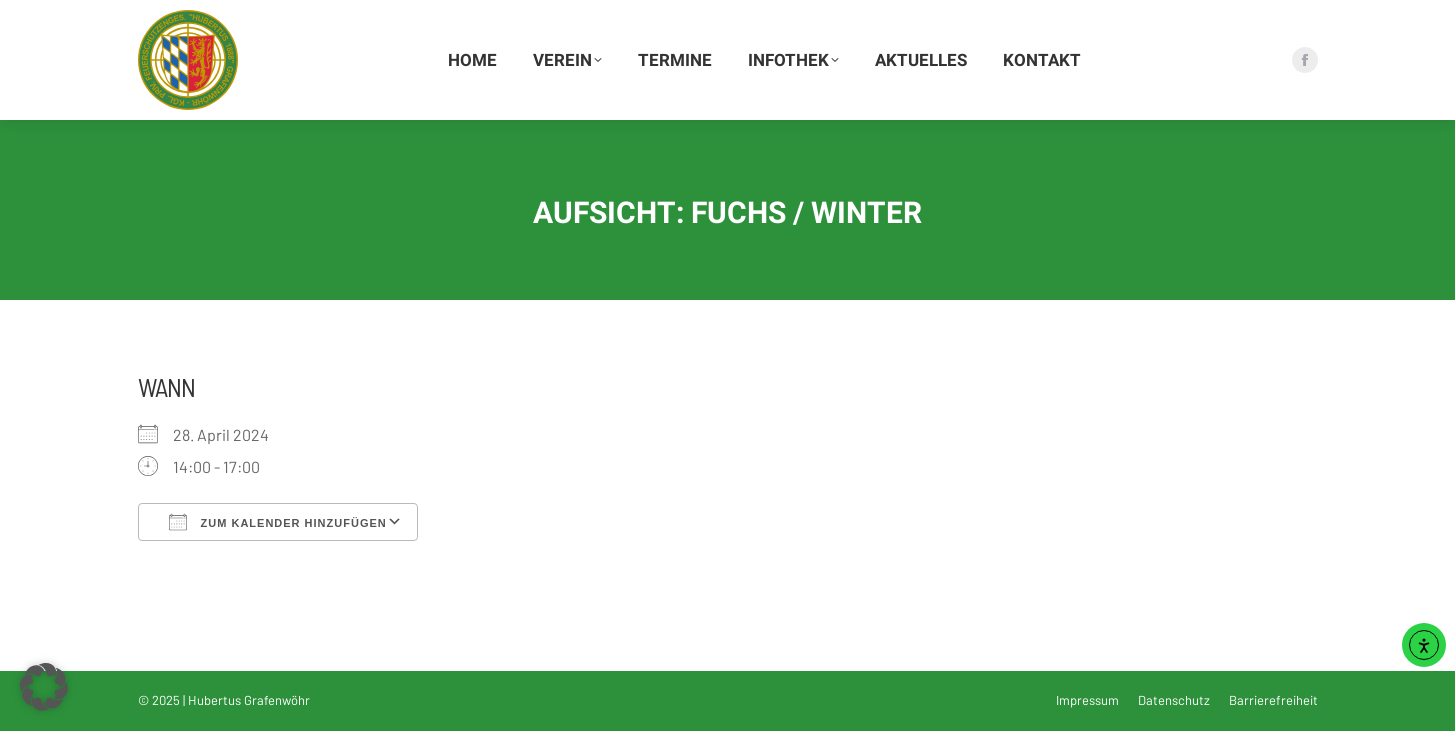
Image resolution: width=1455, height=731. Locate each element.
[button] (44, 687)
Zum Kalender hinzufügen (278, 522)
